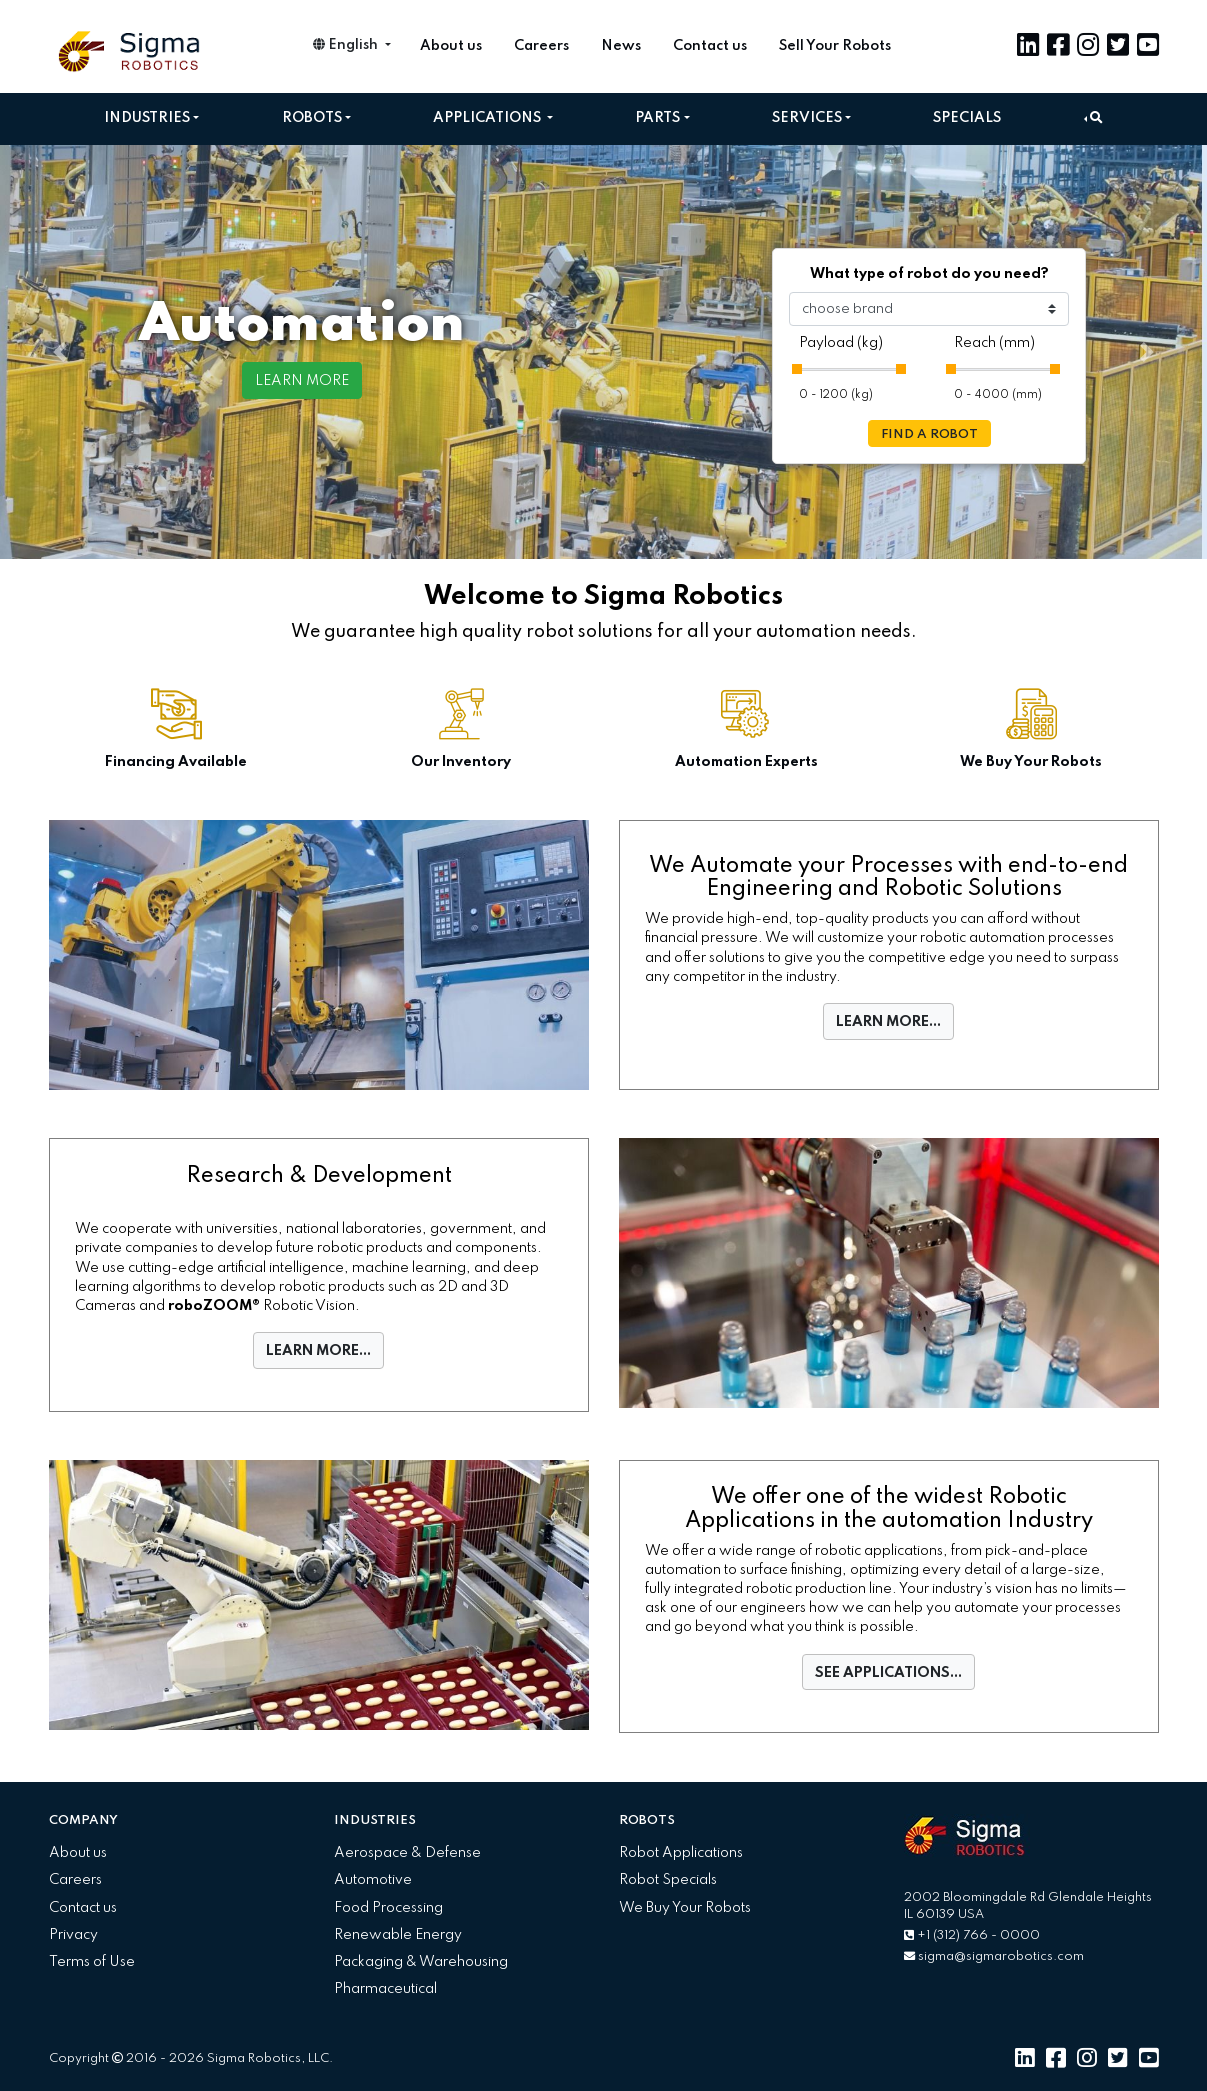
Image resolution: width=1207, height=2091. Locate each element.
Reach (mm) (994, 343)
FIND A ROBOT (929, 434)
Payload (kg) (841, 343)
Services (807, 118)
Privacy (73, 1935)
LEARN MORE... (888, 1022)
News (621, 46)
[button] (1093, 118)
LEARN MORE (302, 381)
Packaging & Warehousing (421, 1962)
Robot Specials (668, 1880)
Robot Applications (681, 1853)
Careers (541, 46)
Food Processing (388, 1908)
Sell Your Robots (835, 46)
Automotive (373, 1880)
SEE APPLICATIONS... (888, 1673)
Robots (312, 118)
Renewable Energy (398, 1935)
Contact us (710, 46)
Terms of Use (92, 1962)
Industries (147, 118)
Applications (488, 118)
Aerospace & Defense (407, 1853)
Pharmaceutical (385, 1989)
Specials (967, 118)
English (347, 45)
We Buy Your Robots (685, 1908)
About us (451, 46)
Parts (657, 118)
